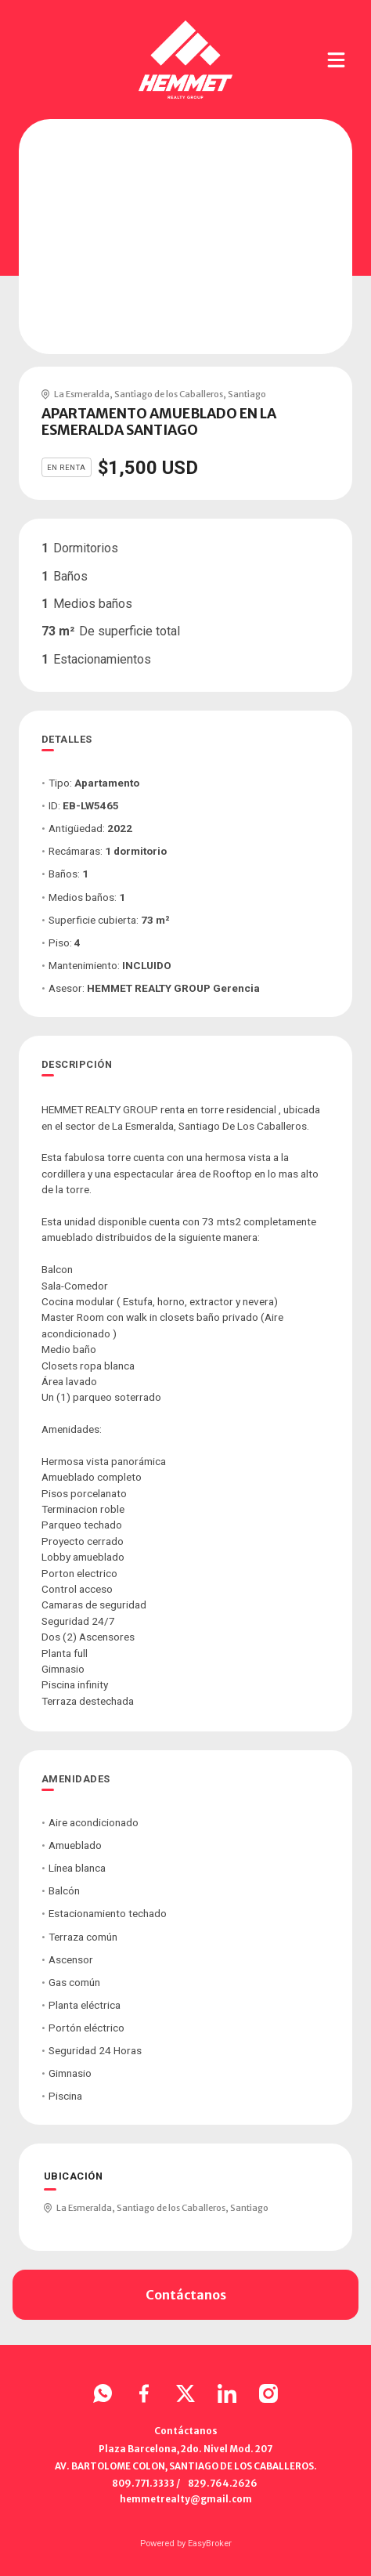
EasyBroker (210, 2543)
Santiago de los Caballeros (168, 394)
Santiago (247, 394)
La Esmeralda (82, 394)
